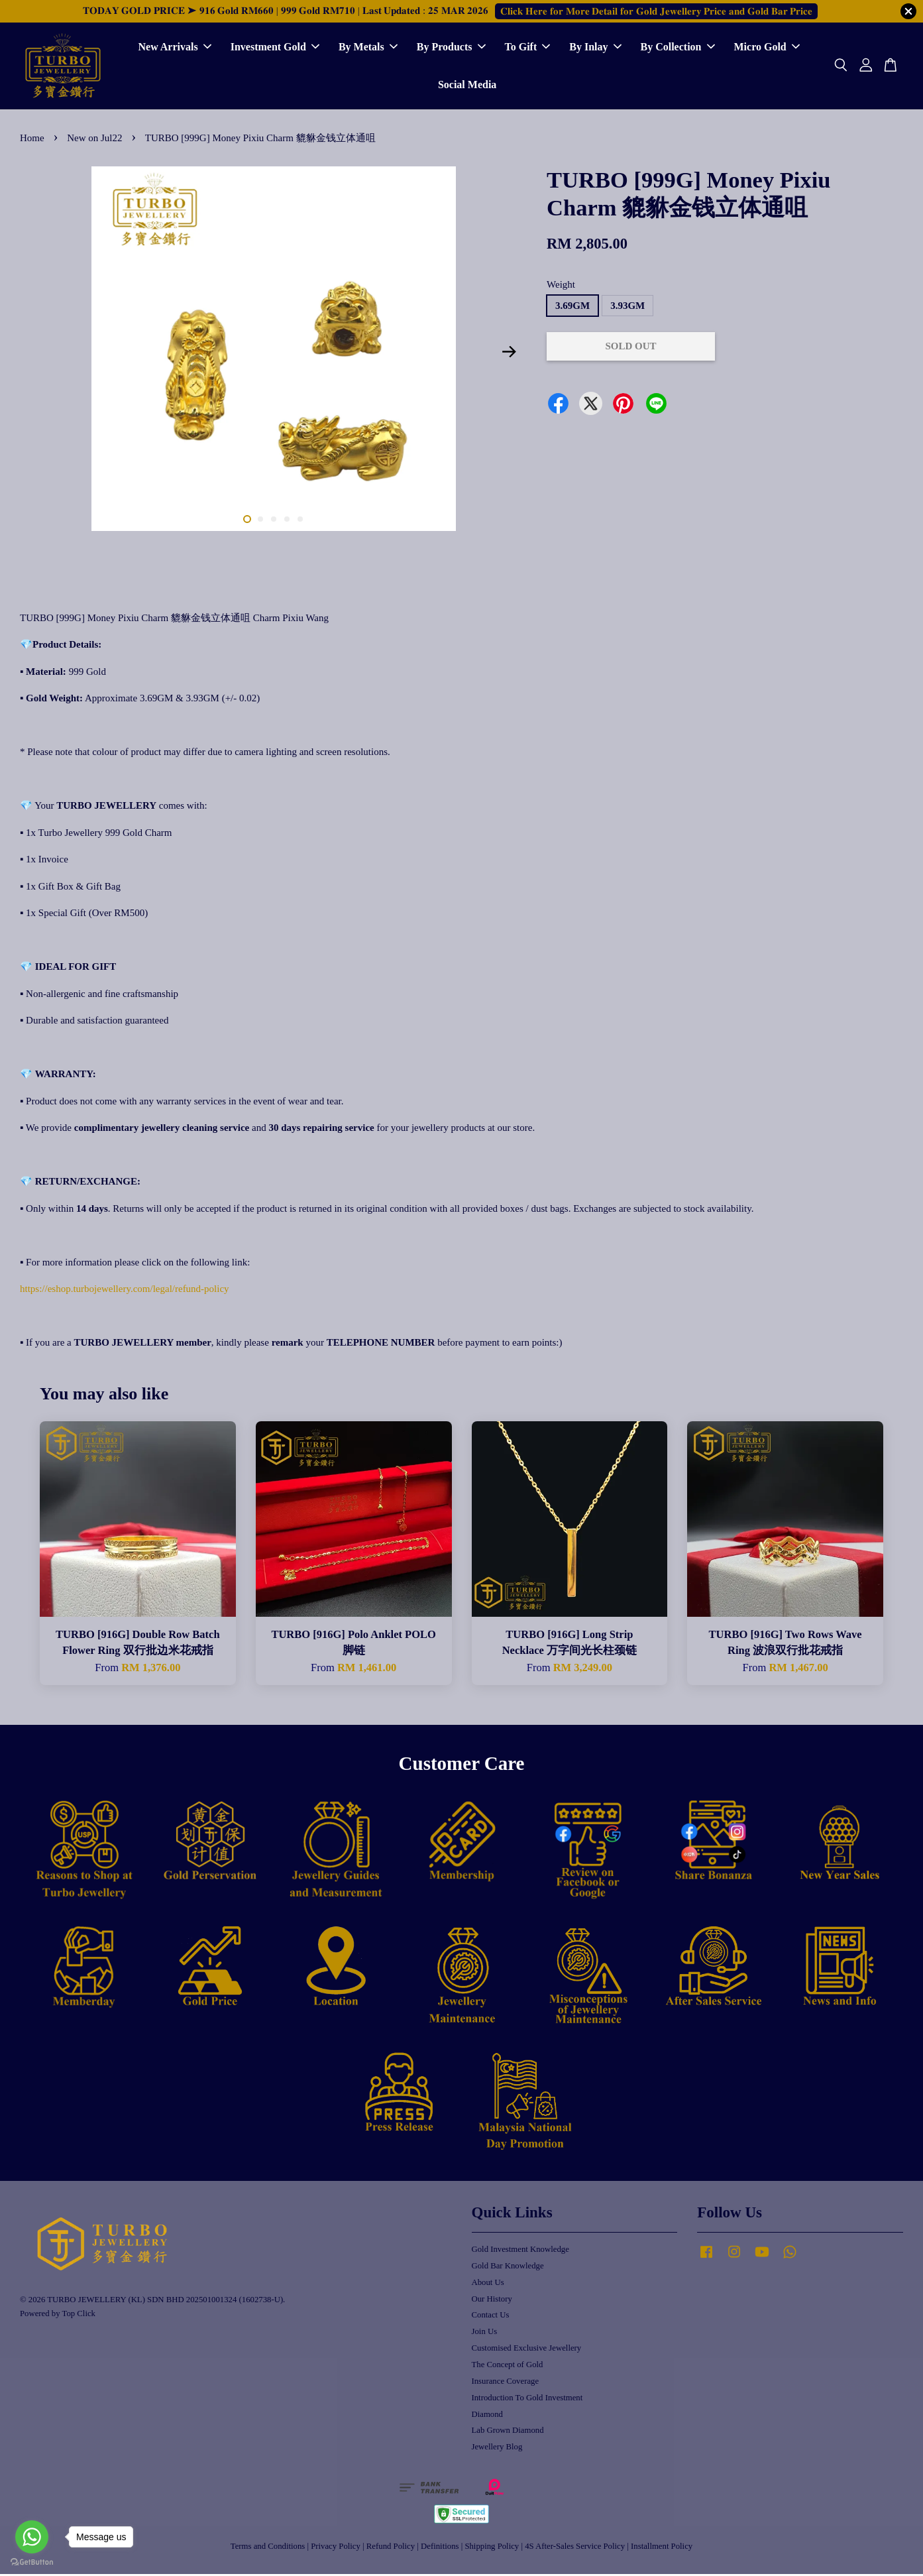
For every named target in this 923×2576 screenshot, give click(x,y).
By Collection (678, 48)
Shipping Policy (491, 2548)
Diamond (487, 2416)
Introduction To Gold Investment (527, 2399)
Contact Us (491, 2316)
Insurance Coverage (505, 2383)
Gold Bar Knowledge (508, 2267)
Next (508, 354)
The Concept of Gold (507, 2366)
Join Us (485, 2333)
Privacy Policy (335, 2548)
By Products (451, 48)
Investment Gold (275, 48)
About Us (488, 2284)
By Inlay (595, 48)
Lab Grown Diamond (508, 2432)
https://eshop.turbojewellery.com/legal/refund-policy (124, 1290)
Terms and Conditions (268, 2548)
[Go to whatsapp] (31, 2536)
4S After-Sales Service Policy (575, 2548)
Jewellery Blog (497, 2448)
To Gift (528, 48)
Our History (492, 2301)
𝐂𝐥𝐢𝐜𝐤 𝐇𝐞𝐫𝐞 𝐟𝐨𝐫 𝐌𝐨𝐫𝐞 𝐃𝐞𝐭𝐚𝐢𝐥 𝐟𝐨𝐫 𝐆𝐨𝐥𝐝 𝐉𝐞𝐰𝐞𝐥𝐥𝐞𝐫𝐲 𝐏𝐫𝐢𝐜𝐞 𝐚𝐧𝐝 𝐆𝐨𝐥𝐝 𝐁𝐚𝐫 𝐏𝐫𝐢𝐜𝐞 (656, 11)
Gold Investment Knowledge (520, 2251)
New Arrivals (174, 48)
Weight (561, 286)
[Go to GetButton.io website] (32, 2562)
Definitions (440, 2548)
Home (32, 140)
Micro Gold (767, 48)
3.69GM (572, 307)
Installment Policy (661, 2548)
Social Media (467, 85)
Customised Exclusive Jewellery (527, 2350)
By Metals (368, 48)
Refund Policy (390, 2548)
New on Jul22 (94, 140)
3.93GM (627, 307)
